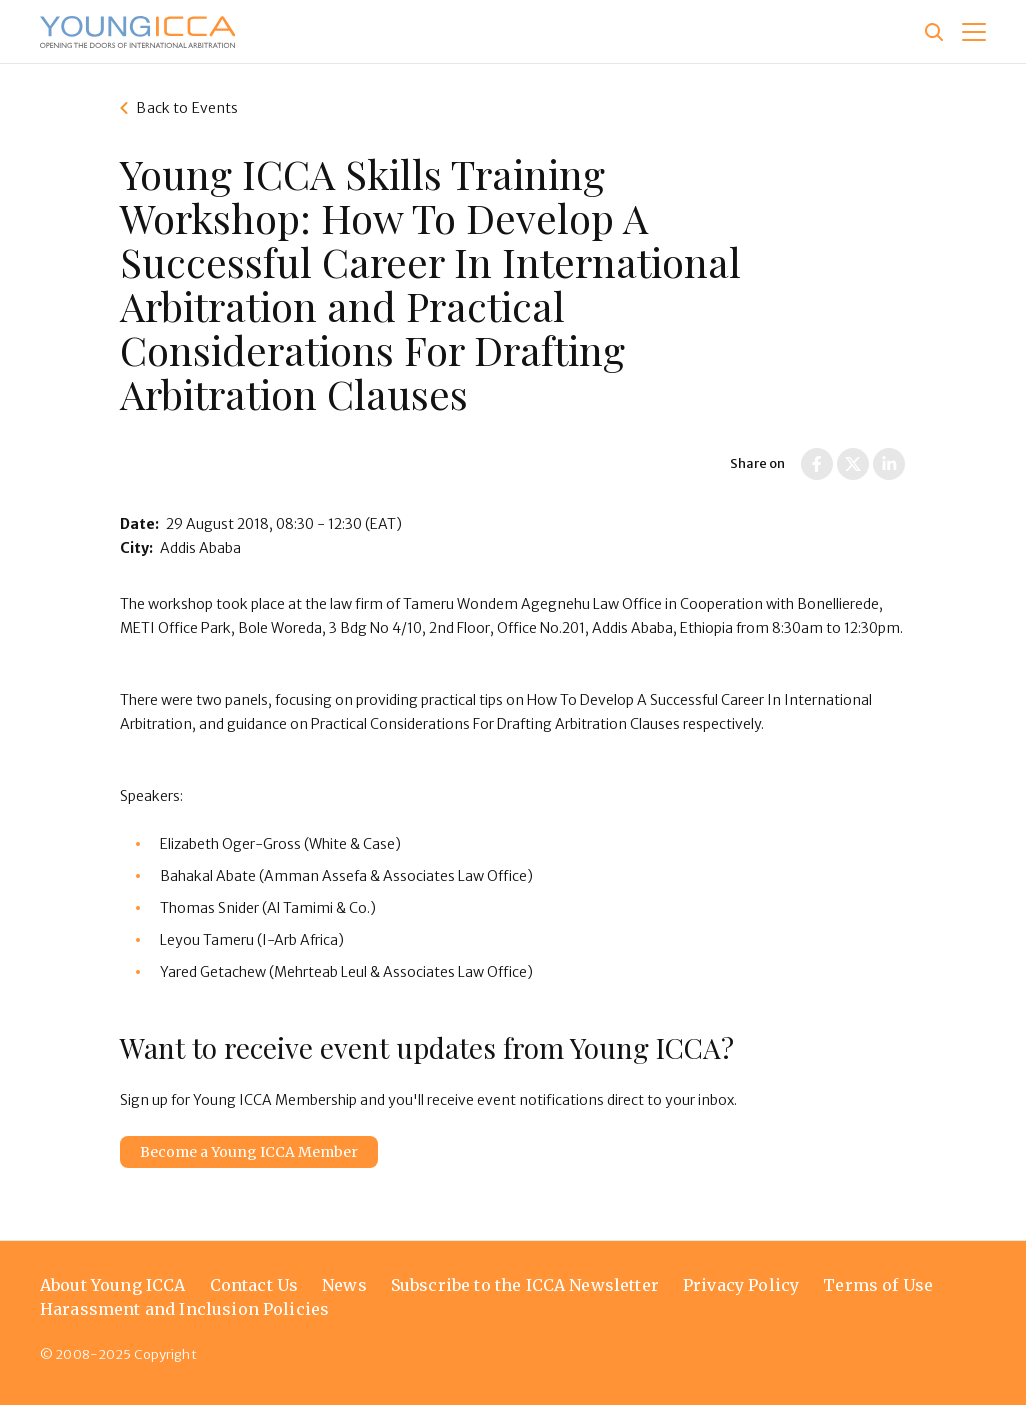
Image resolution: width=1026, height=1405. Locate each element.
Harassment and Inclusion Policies (184, 1309)
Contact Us (254, 1285)
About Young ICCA (113, 1285)
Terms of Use (878, 1285)
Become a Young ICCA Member (249, 1152)
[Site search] (934, 32)
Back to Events (187, 108)
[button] (974, 32)
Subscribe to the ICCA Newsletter (525, 1285)
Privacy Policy (741, 1285)
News (344, 1285)
